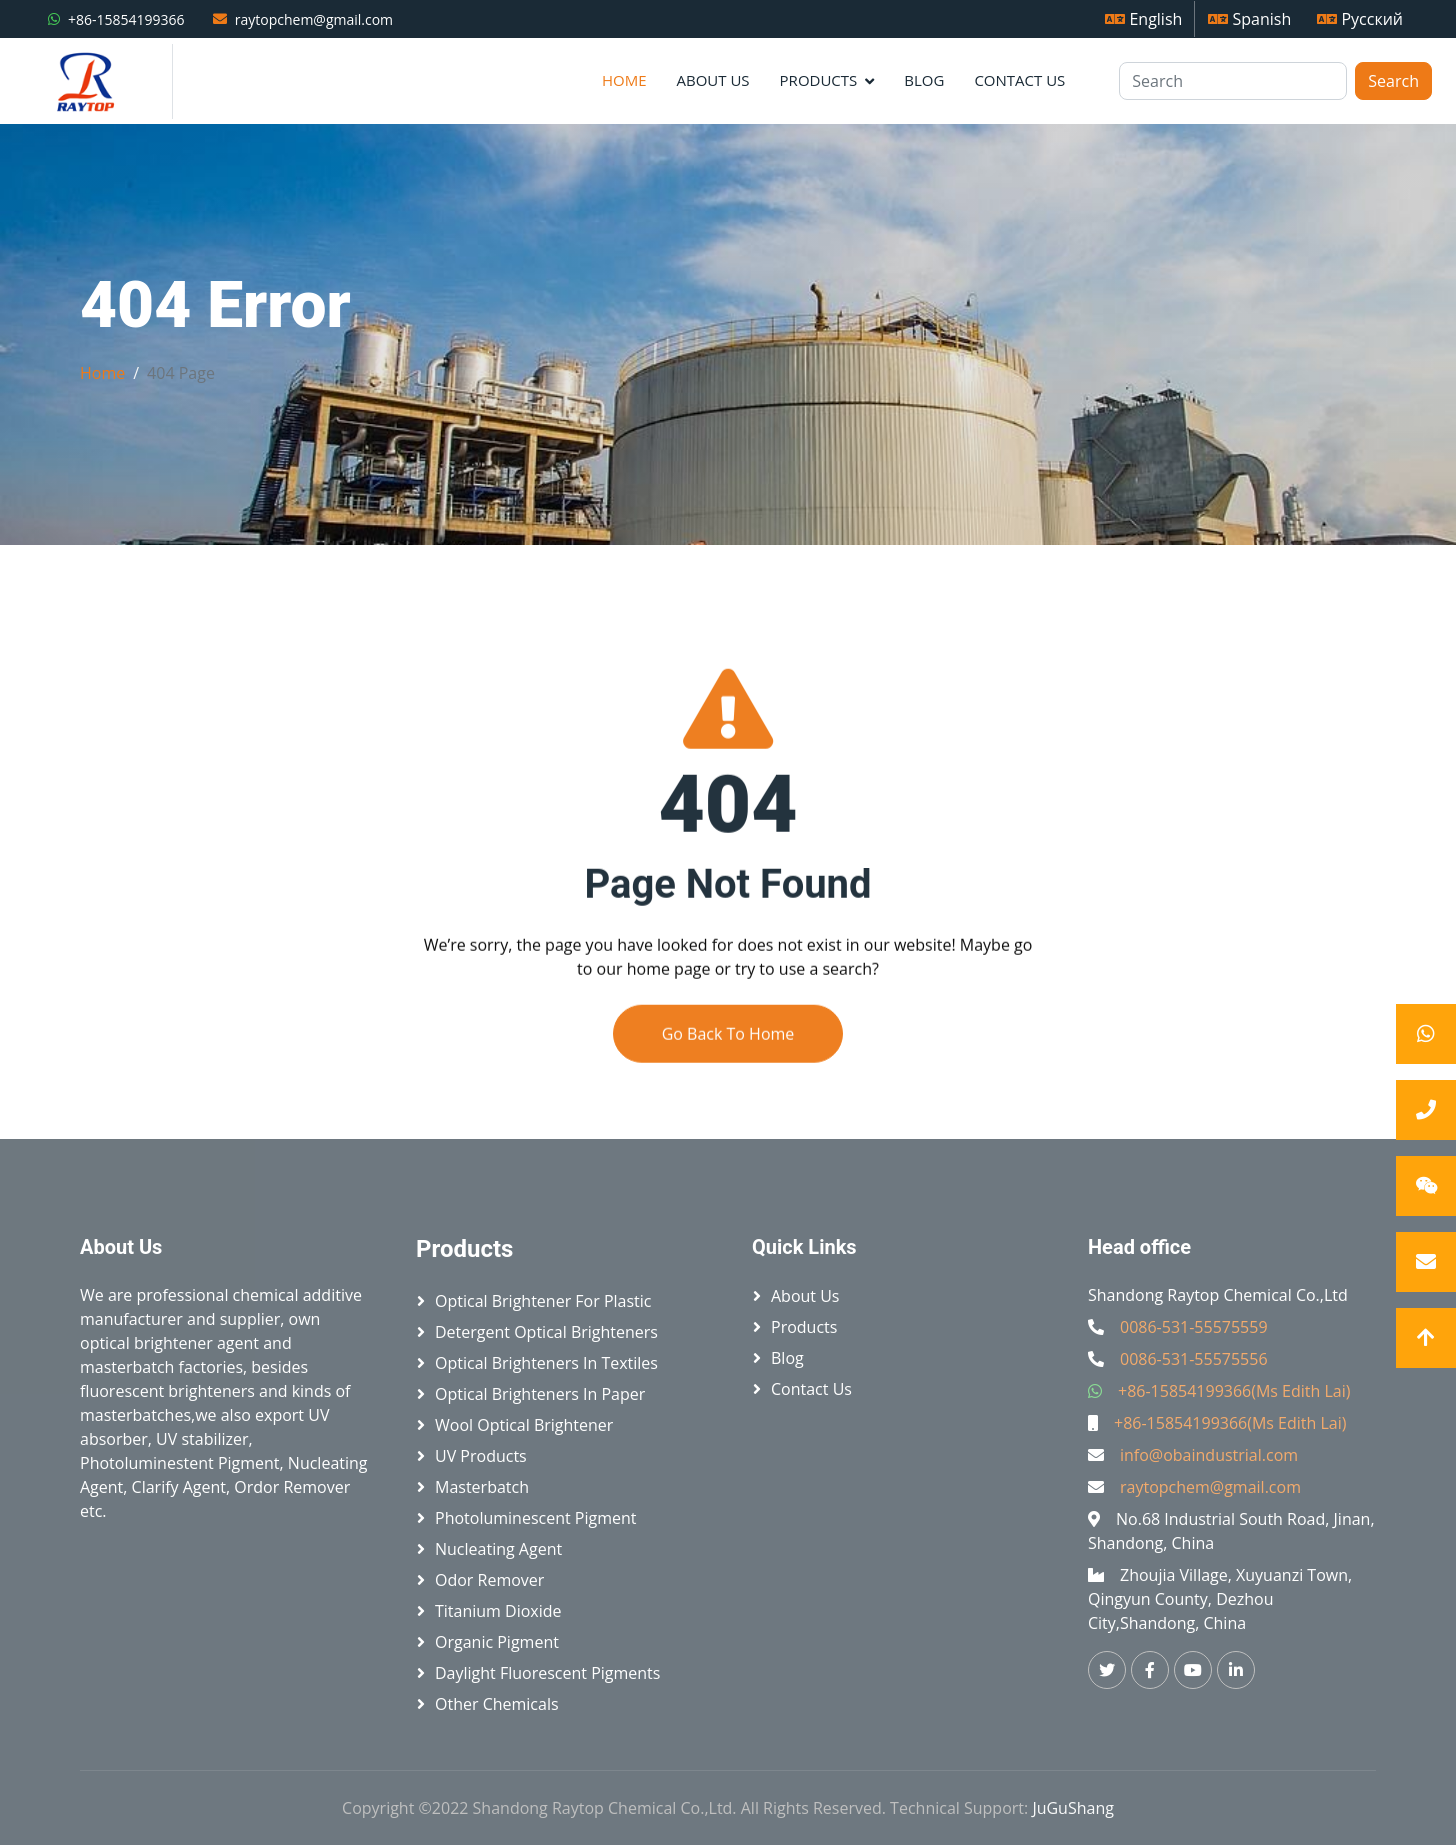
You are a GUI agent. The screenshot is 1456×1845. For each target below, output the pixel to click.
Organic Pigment (497, 1642)
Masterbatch (482, 1487)
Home (624, 80)
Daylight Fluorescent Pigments (547, 1673)
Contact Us (1019, 80)
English (1143, 19)
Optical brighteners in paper (540, 1394)
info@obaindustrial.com (1209, 1455)
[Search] (1233, 81)
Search (1393, 81)
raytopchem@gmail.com (314, 19)
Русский (1360, 19)
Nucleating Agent (498, 1549)
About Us (712, 80)
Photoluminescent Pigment (536, 1518)
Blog (924, 80)
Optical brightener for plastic (543, 1301)
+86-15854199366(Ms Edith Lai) (1234, 1391)
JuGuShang (1073, 1808)
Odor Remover (489, 1580)
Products (819, 80)
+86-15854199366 (126, 19)
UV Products (481, 1456)
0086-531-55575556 (1194, 1359)
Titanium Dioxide (498, 1611)
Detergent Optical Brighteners (546, 1332)
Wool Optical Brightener (524, 1425)
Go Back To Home (728, 1071)
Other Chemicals (497, 1704)
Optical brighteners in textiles (546, 1363)
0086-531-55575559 (1194, 1327)
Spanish (1249, 19)
